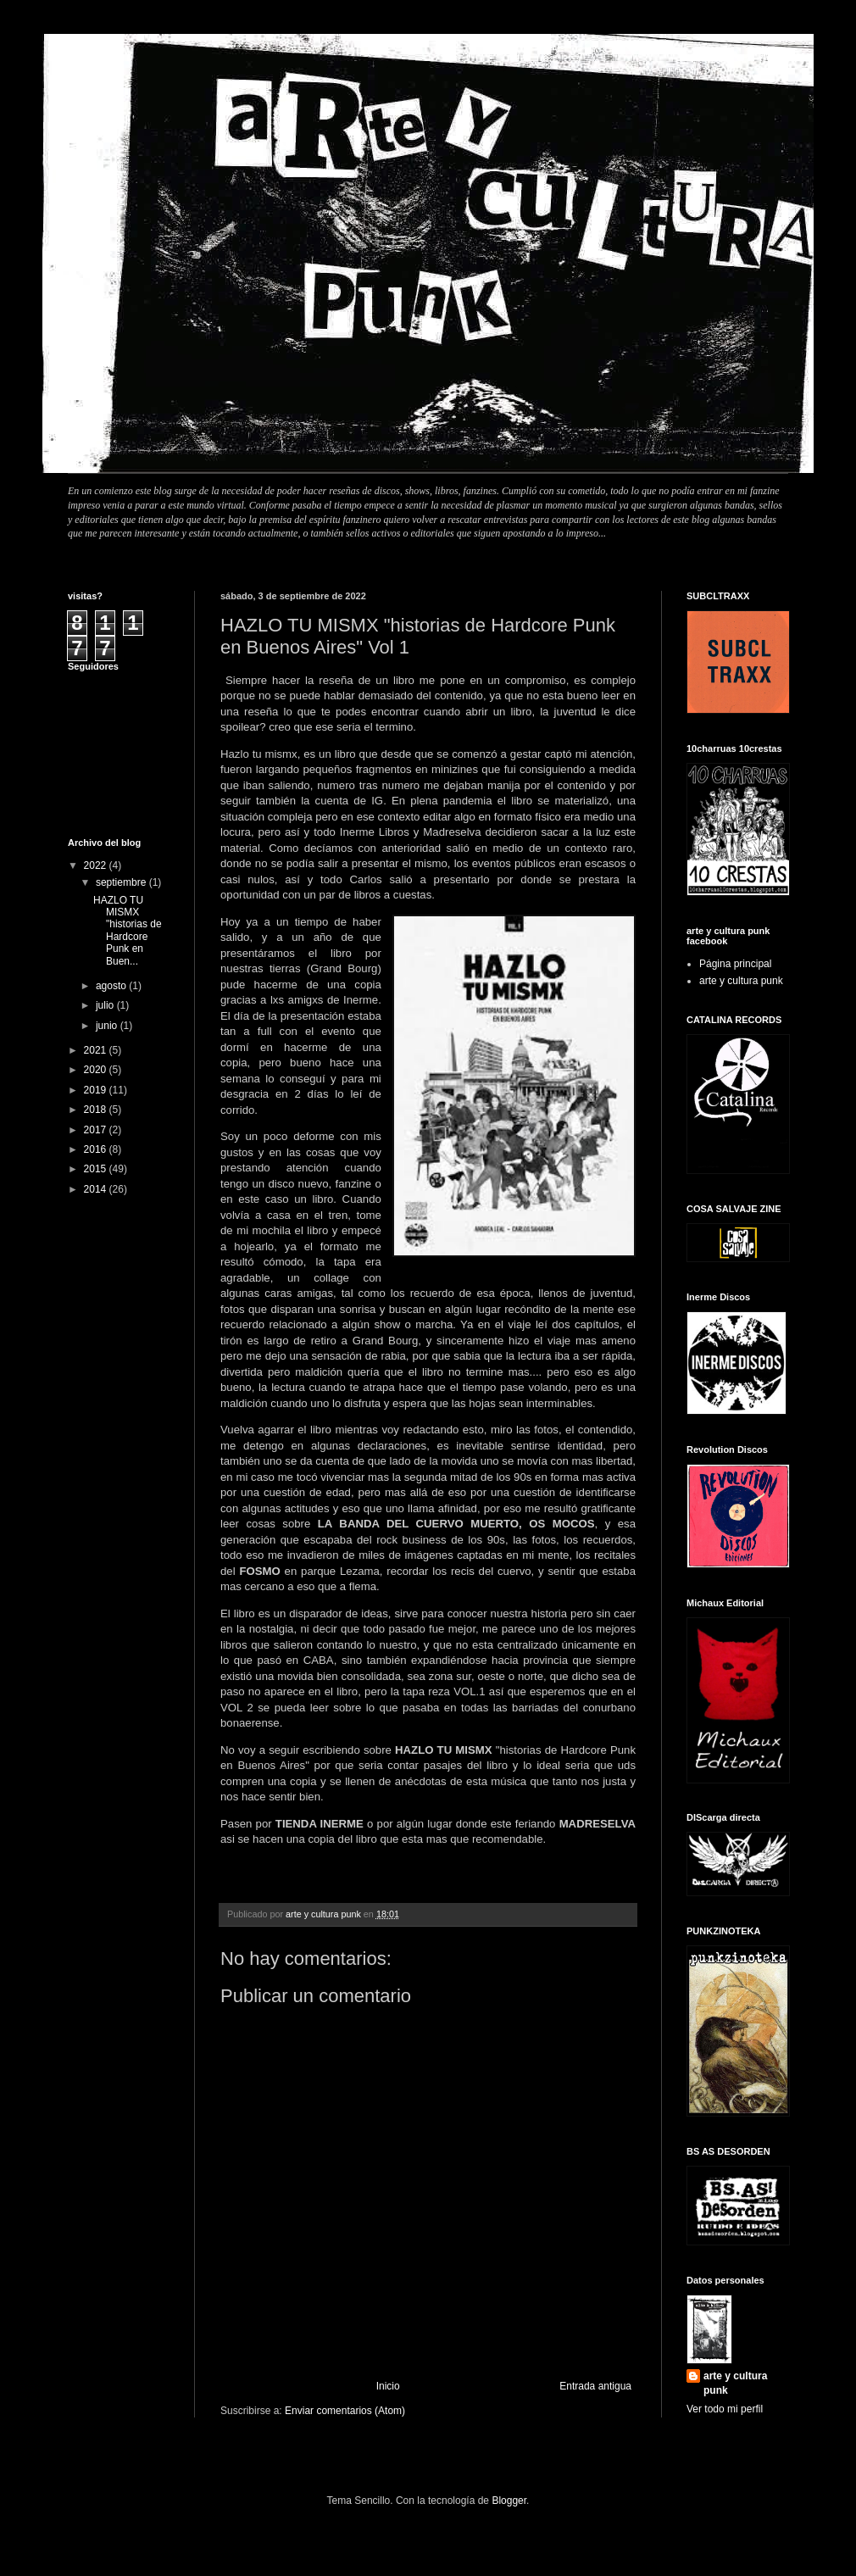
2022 (96, 865)
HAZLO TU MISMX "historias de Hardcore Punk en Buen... (127, 930)
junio (108, 1026)
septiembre (122, 882)
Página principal (735, 964)
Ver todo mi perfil (724, 2409)
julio (106, 1005)
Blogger (509, 2500)
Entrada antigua (595, 2386)
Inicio (388, 2386)
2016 (96, 1149)
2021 (96, 1050)
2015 (96, 1169)
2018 (96, 1110)
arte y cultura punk (741, 981)
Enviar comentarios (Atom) (345, 2411)
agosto (112, 986)
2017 (96, 1130)
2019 (96, 1090)
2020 (96, 1070)
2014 (96, 1189)
